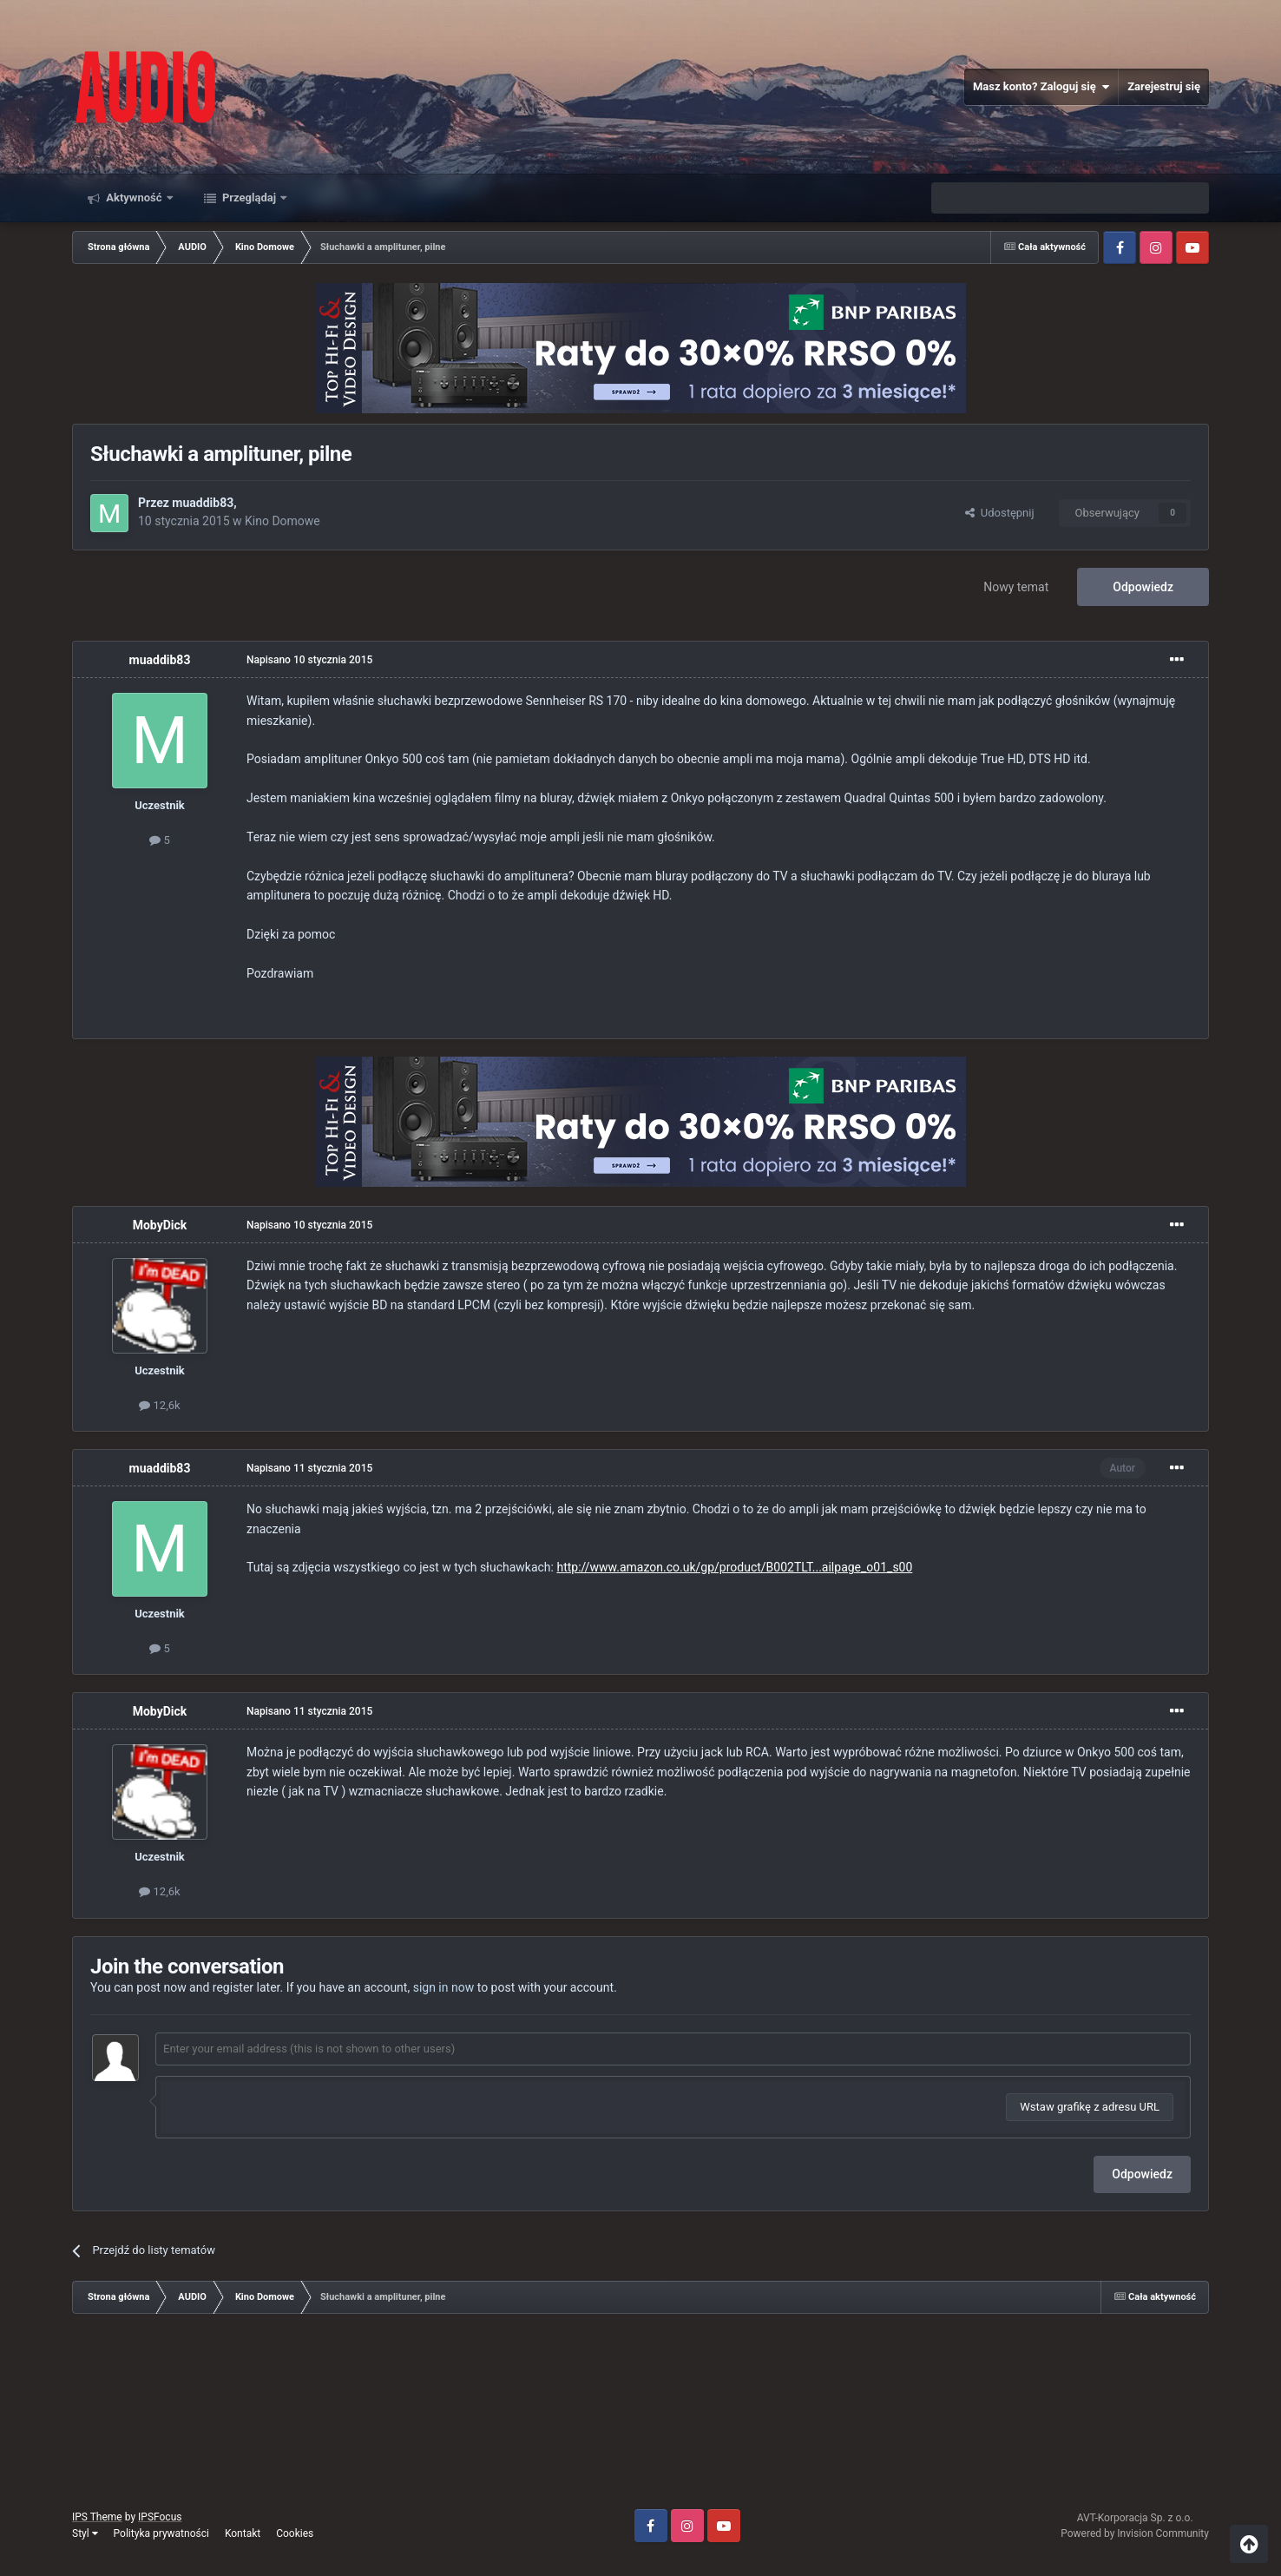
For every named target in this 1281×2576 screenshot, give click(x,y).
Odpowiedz (1143, 587)
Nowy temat (1015, 587)
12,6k (159, 1405)
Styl (85, 2533)
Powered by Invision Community (1135, 2533)
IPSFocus (159, 2517)
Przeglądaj (249, 197)
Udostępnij (999, 512)
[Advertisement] (640, 2418)
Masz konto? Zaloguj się (1041, 87)
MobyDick (160, 1225)
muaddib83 (202, 503)
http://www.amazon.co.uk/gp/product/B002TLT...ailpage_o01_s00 (734, 1567)
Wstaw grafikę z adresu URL (1089, 2106)
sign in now (444, 1987)
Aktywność (134, 197)
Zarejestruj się (1163, 86)
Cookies (294, 2533)
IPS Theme (97, 2517)
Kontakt (242, 2533)
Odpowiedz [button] (1142, 2174)
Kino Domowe (282, 521)
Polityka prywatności (161, 2533)
